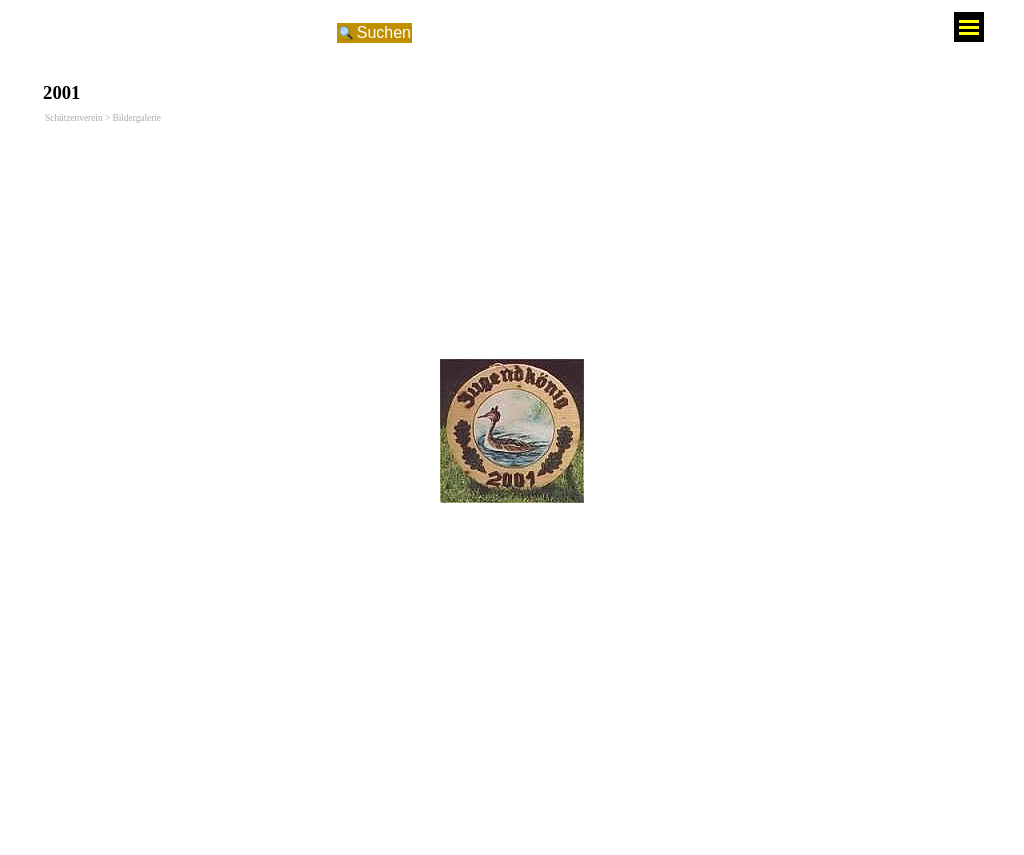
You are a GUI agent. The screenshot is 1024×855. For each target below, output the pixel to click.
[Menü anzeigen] (969, 27)
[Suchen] (194, 33)
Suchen (384, 32)
